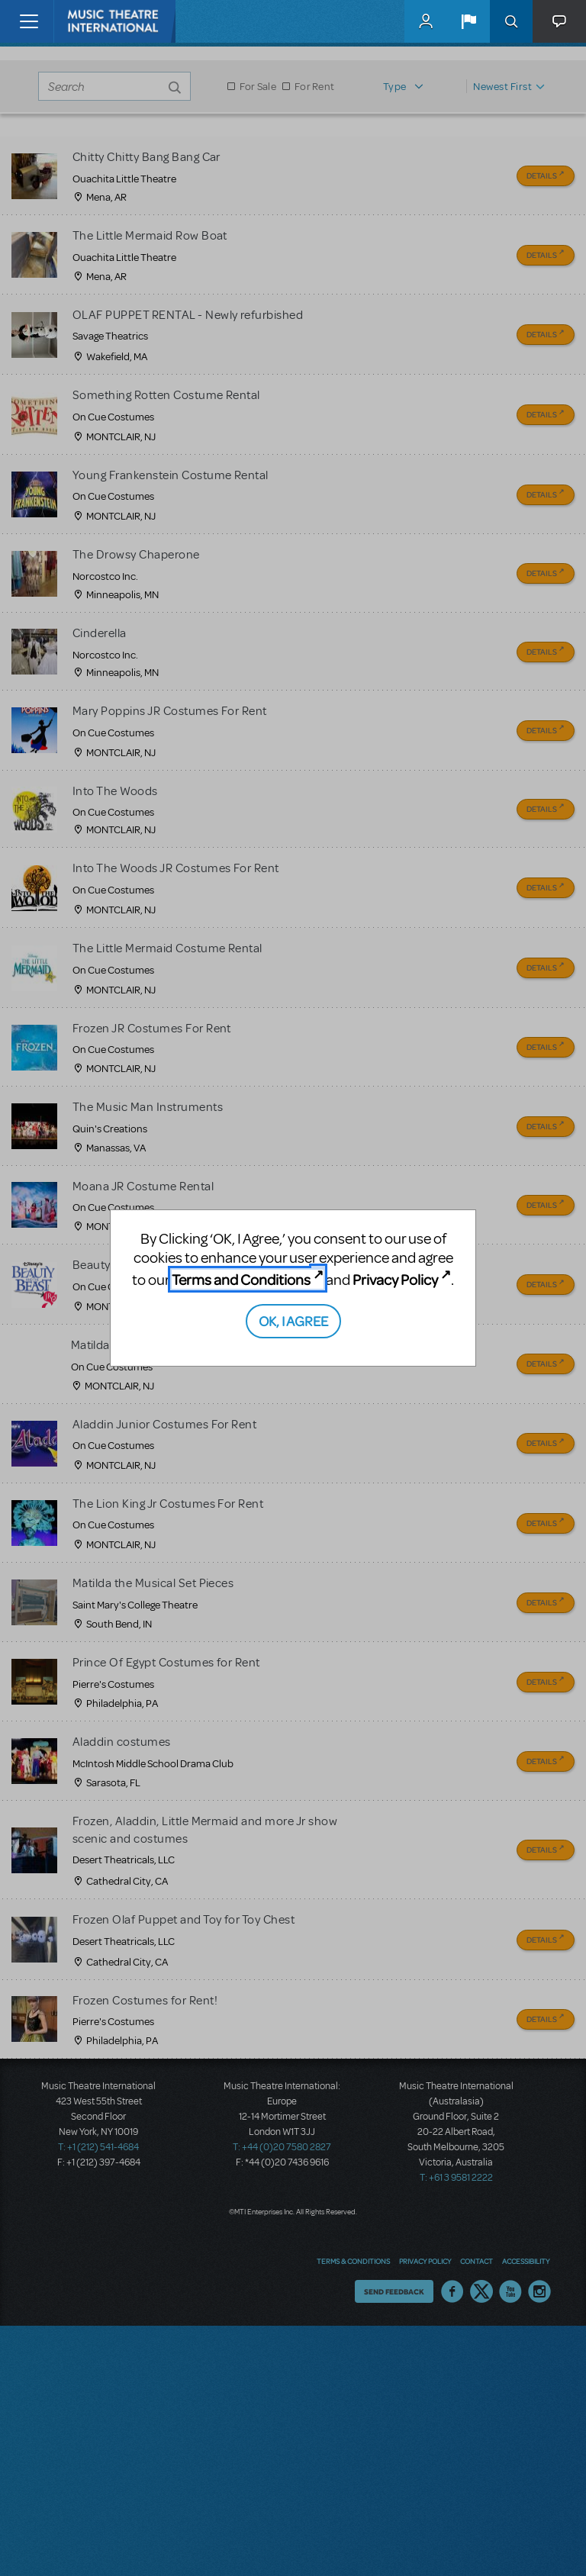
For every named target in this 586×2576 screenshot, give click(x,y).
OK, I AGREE (293, 1320)
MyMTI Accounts (425, 21)
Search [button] (511, 21)
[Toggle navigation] (28, 21)
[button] (468, 21)
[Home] (85, 21)
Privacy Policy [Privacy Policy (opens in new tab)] (395, 1279)
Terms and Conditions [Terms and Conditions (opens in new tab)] (241, 1279)
